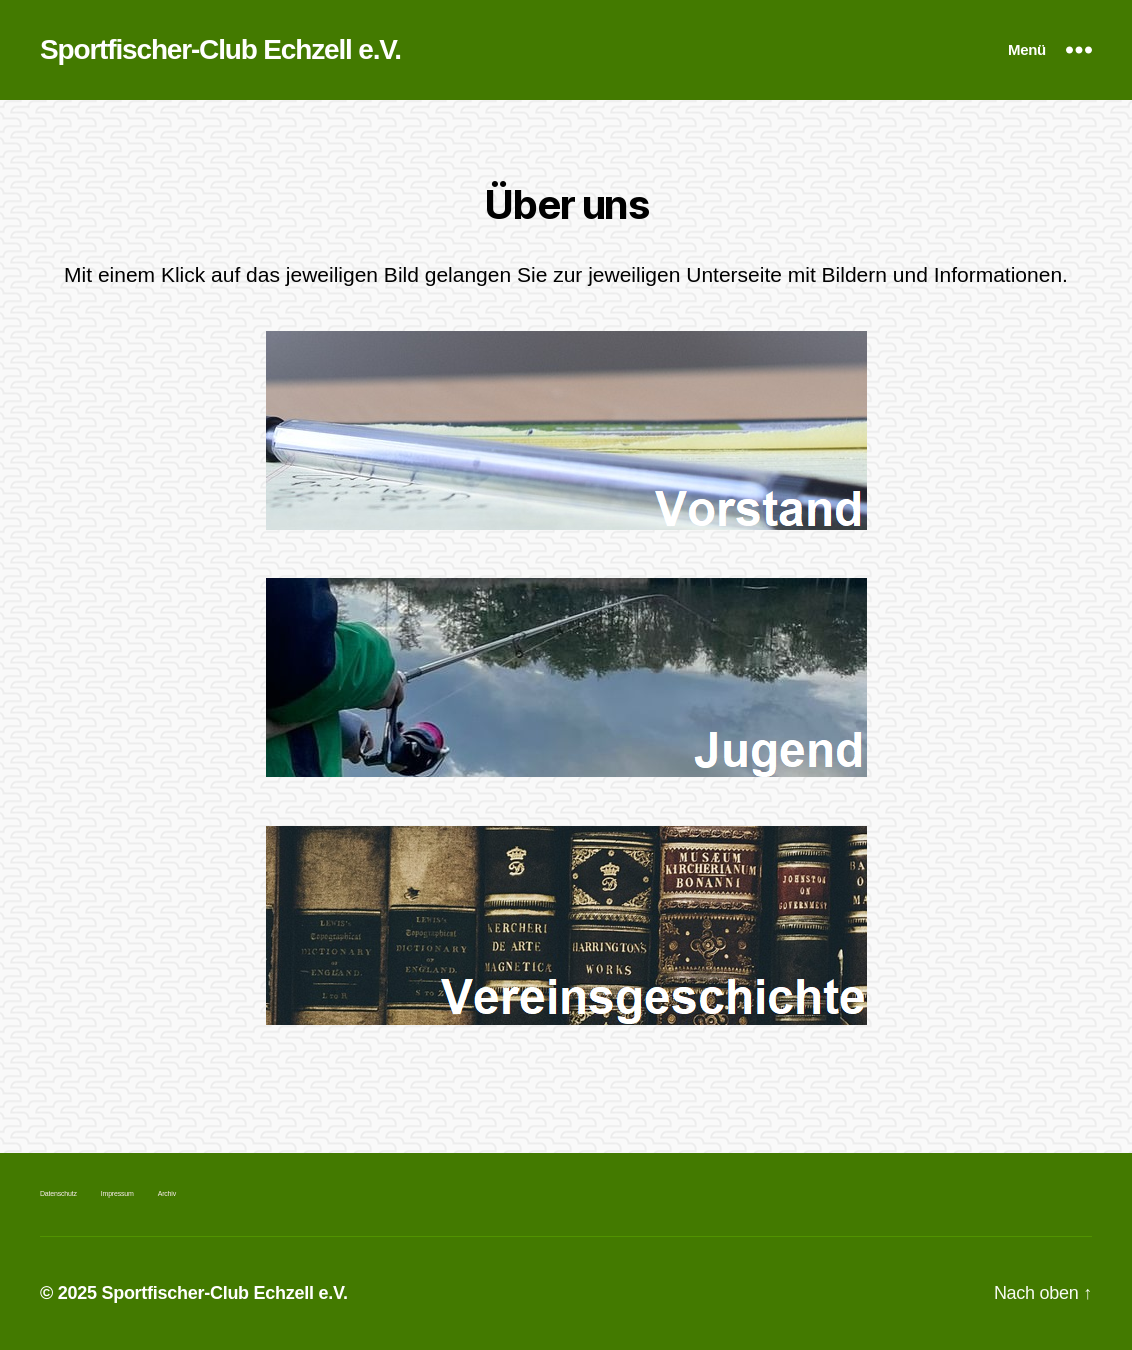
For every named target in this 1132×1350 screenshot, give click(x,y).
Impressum (117, 1193)
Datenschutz (58, 1193)
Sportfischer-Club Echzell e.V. (220, 50)
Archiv (167, 1193)
